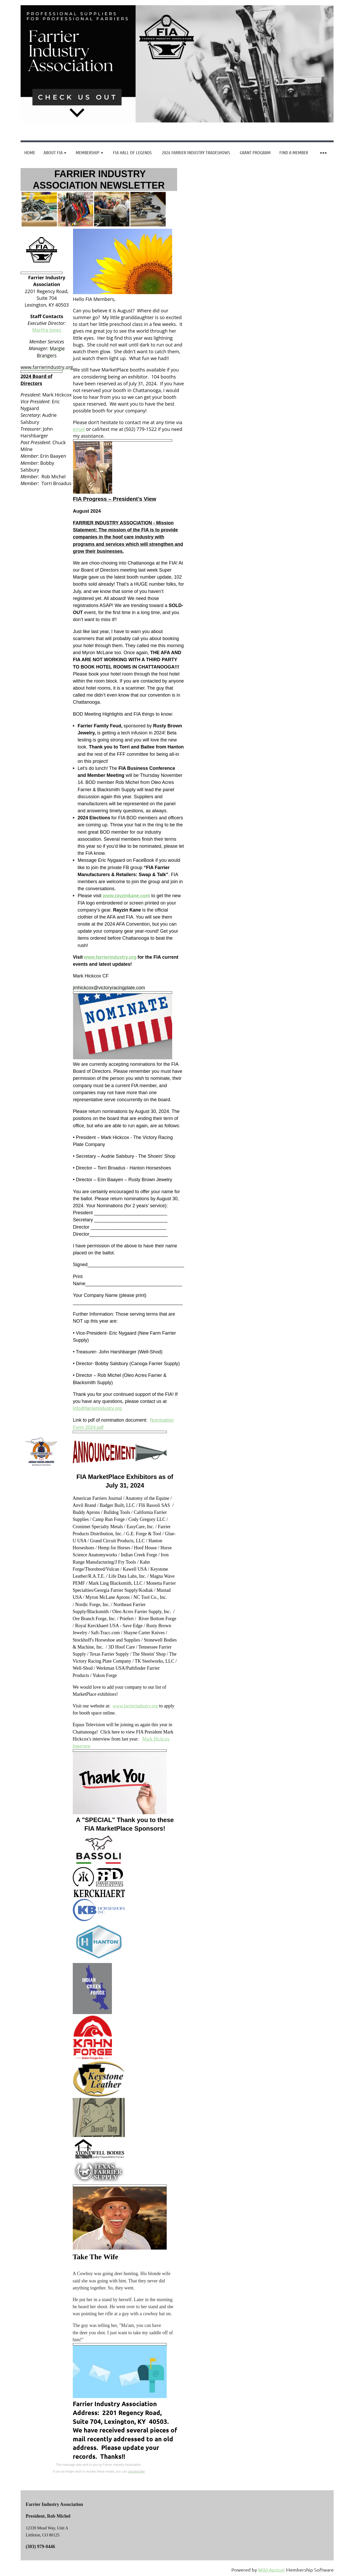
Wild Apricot (271, 2569)
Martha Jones (46, 330)
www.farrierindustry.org (135, 1705)
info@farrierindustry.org (97, 1408)
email (79, 429)
